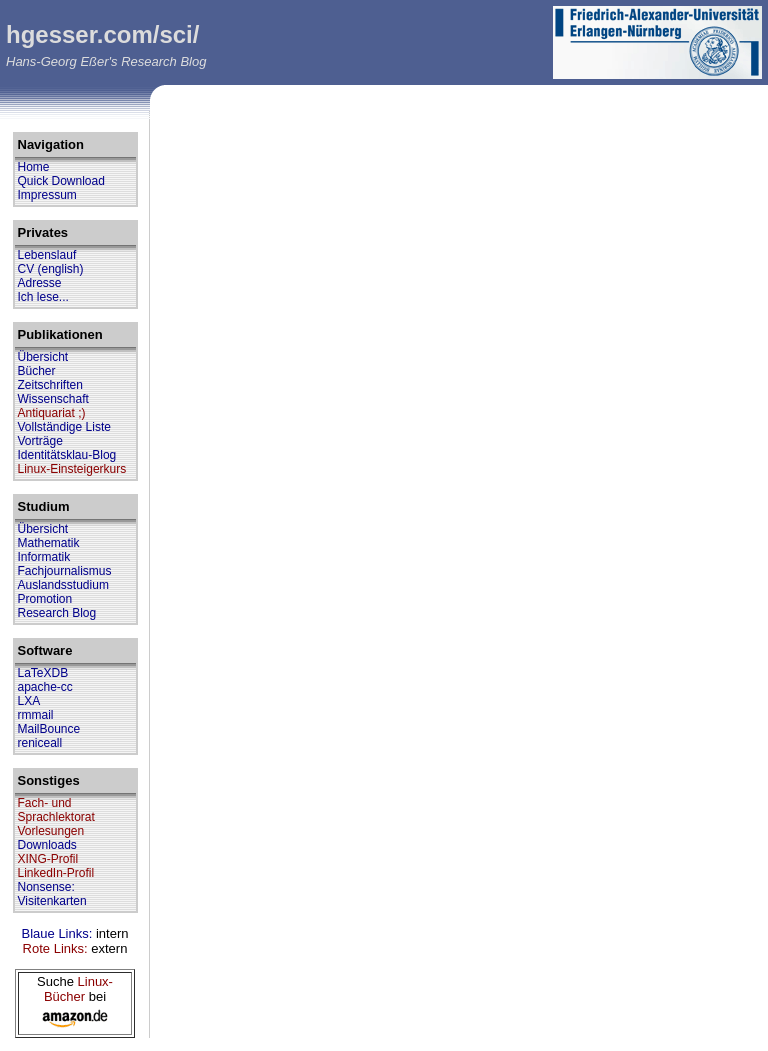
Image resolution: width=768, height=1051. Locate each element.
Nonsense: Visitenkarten (52, 894)
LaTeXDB (43, 673)
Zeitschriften (50, 385)
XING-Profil (48, 859)
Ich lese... (43, 297)
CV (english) (51, 269)
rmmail (36, 715)
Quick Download (61, 181)
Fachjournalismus (65, 571)
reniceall (40, 743)
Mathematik (49, 543)
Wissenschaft (53, 399)
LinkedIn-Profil (56, 873)
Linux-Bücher (78, 989)
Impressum (47, 195)
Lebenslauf (47, 255)
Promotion (45, 599)
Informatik (44, 557)
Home (34, 167)
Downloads (47, 845)
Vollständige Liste (64, 427)
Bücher (37, 371)
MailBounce (49, 729)
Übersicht (43, 357)
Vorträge (40, 441)
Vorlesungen (51, 831)
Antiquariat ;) (52, 413)
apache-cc (45, 687)
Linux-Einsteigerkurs (72, 469)
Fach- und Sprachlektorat (56, 810)
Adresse (40, 283)
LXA (29, 701)
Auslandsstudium (63, 585)
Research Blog (57, 613)
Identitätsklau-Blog (67, 455)
